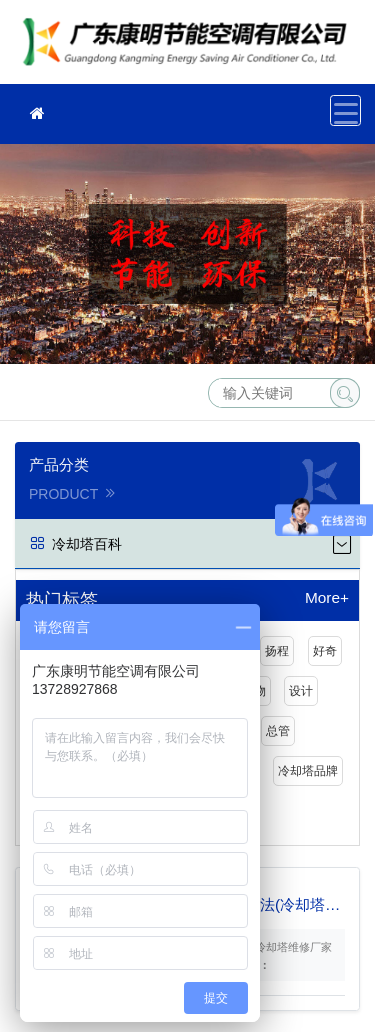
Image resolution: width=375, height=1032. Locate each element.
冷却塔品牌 (308, 771)
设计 (301, 691)
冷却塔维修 (190, 48)
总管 (278, 731)
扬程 (277, 651)
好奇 (325, 651)
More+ (327, 598)
